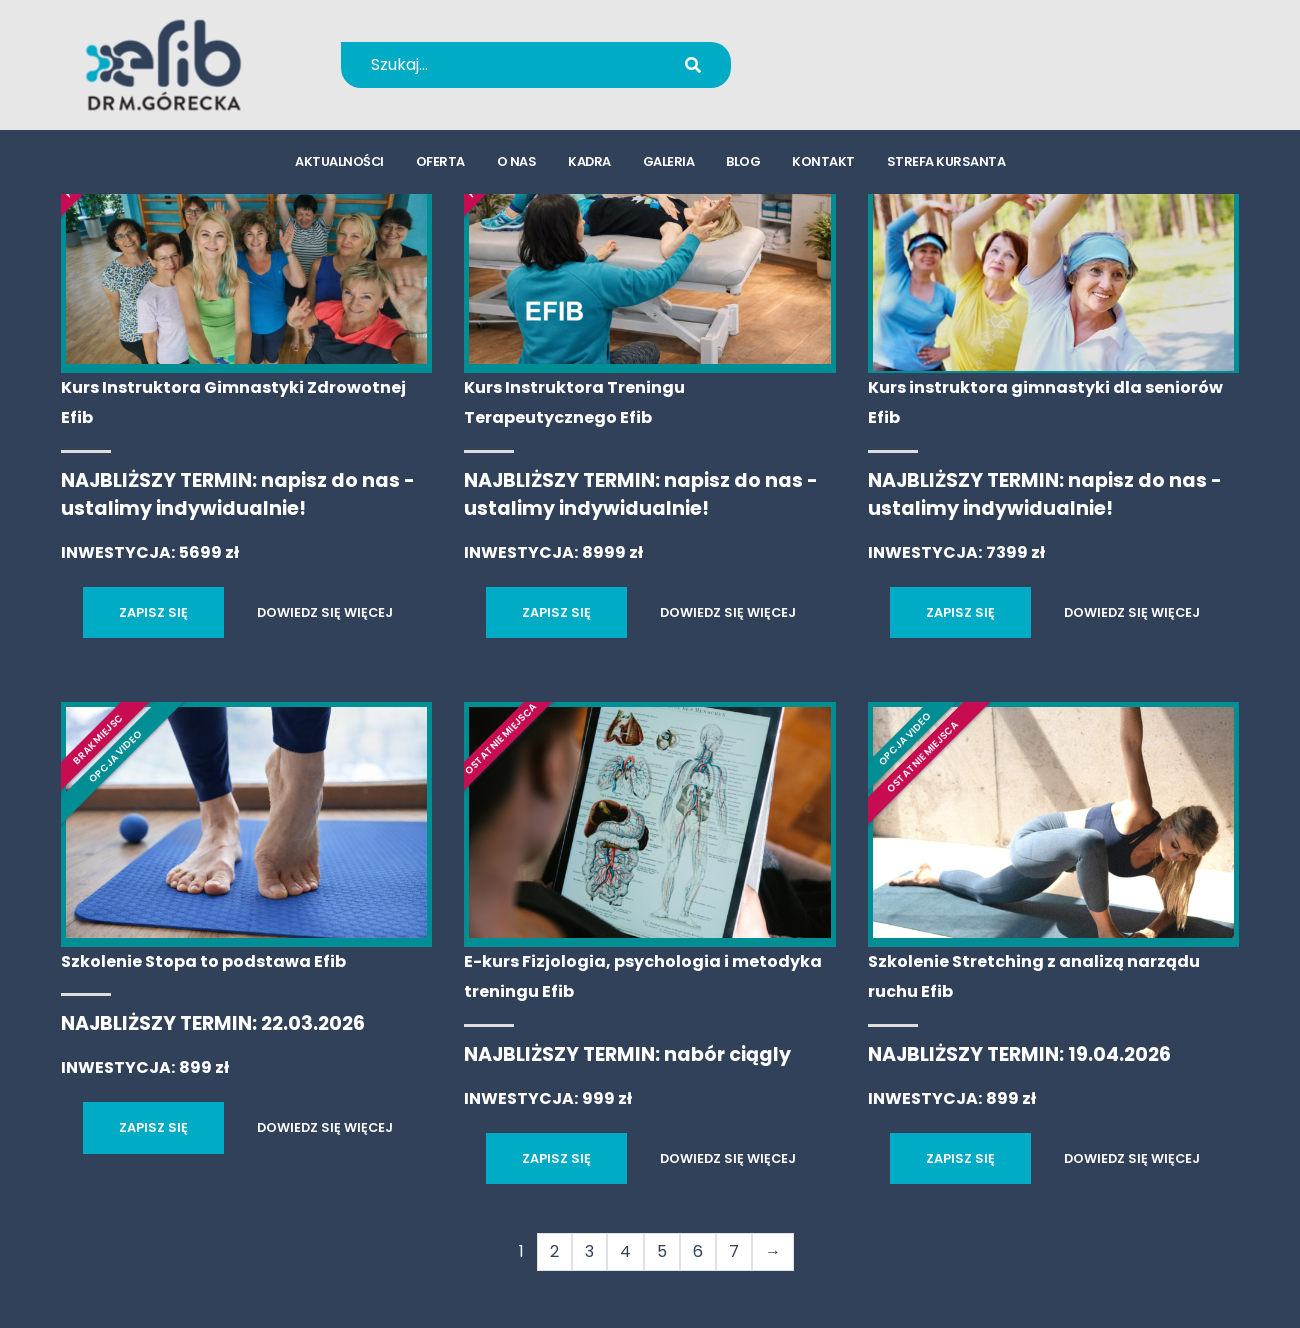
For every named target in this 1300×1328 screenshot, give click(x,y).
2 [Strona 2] (554, 1251)
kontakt (823, 165)
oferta (440, 165)
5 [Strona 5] (662, 1251)
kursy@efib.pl (869, 77)
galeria (669, 165)
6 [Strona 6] (698, 1251)
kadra (589, 165)
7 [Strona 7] (734, 1251)
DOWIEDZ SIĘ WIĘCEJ (325, 612)
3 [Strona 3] (589, 1251)
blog (743, 165)
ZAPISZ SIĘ (153, 612)
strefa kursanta (946, 165)
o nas (517, 165)
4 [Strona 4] (625, 1251)
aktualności (339, 165)
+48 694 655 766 (882, 51)
